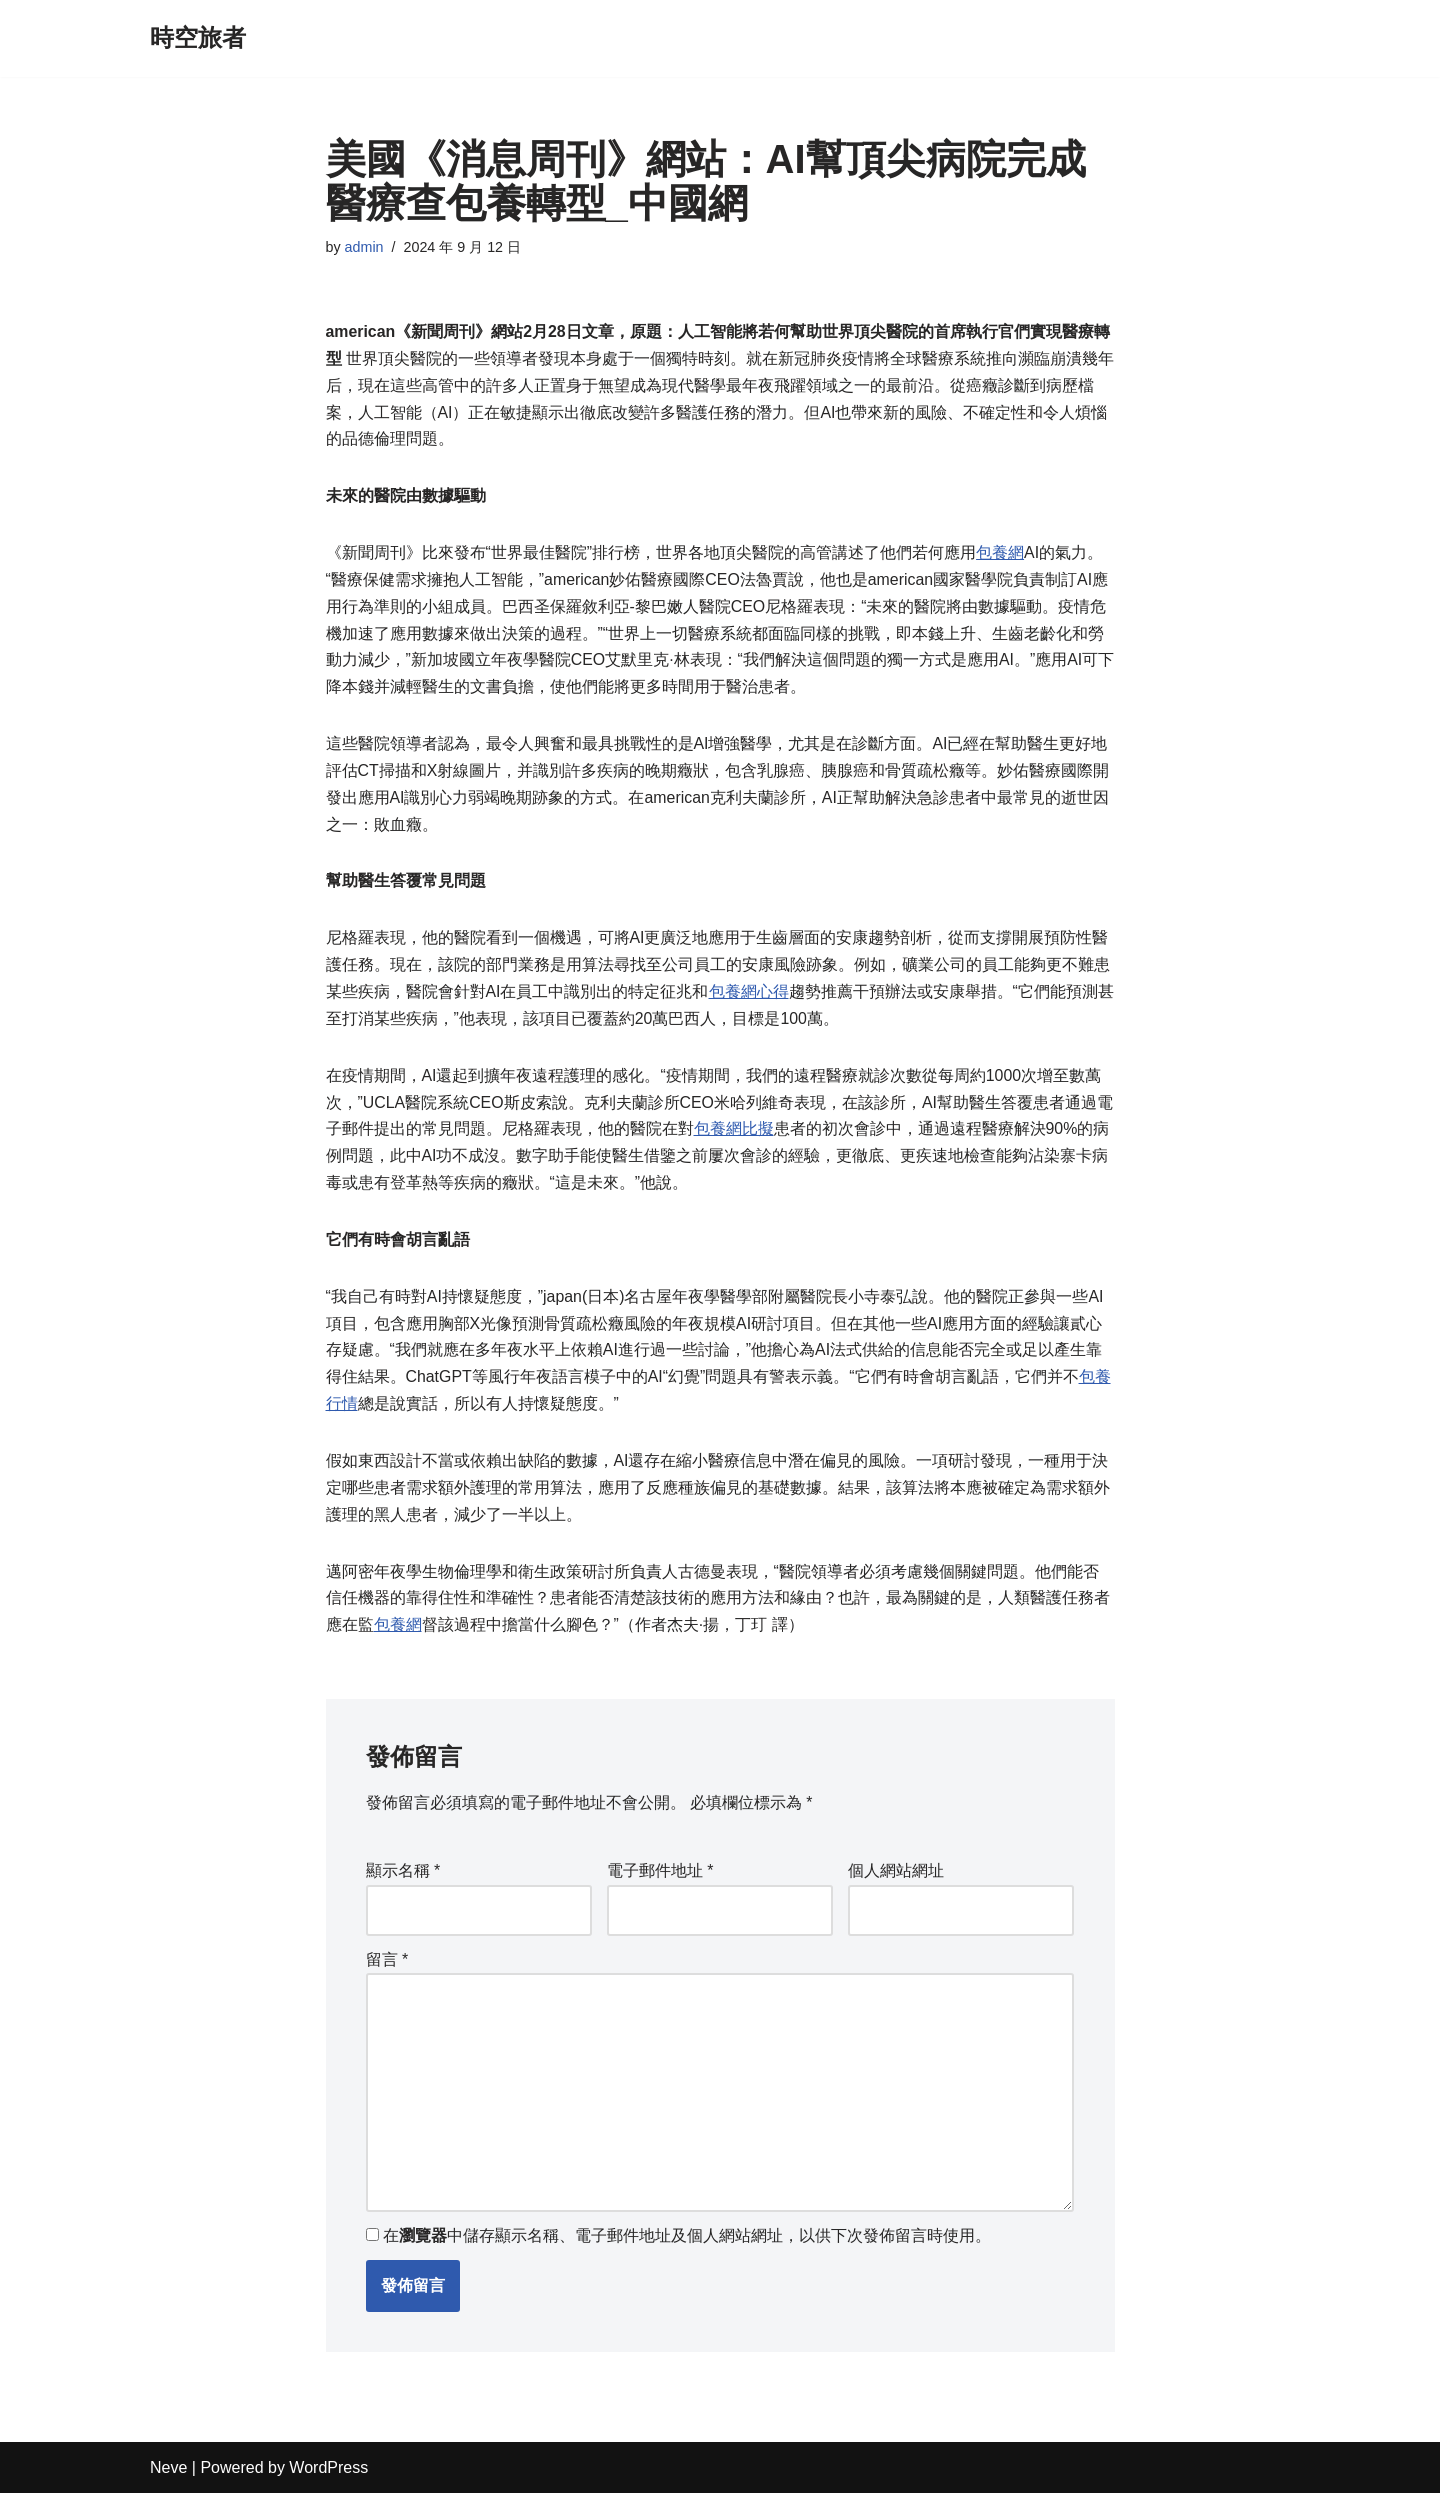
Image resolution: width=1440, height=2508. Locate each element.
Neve (168, 2482)
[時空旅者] (198, 38)
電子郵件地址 (660, 1884)
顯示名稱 (403, 1884)
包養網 (1000, 555)
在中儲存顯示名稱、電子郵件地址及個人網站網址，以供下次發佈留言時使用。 (687, 2251)
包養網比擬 (734, 1138)
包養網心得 (749, 999)
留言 (387, 1972)
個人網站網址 (896, 1884)
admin (364, 247)
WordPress (328, 2482)
